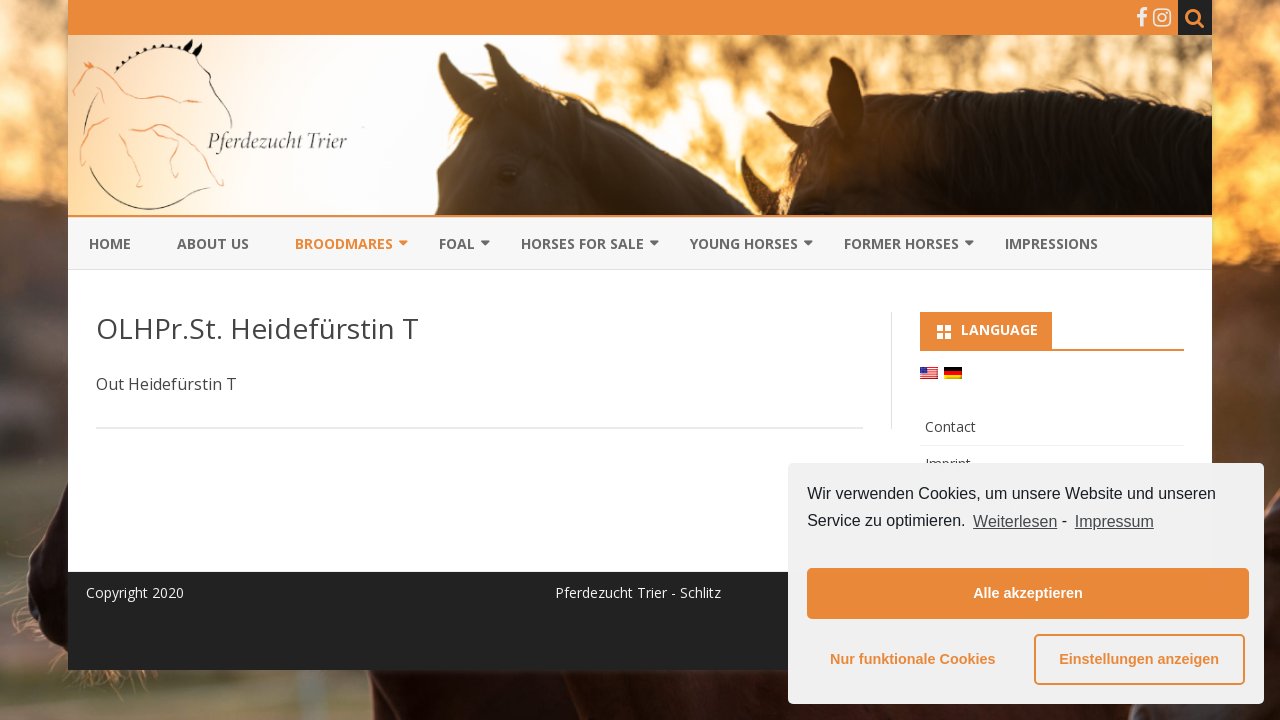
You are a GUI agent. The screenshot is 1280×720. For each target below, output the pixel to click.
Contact (950, 426)
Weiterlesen (1015, 521)
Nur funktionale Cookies (913, 659)
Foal (457, 243)
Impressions (1051, 243)
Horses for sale (582, 243)
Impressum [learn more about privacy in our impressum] (1114, 521)
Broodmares (344, 243)
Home (110, 243)
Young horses (744, 243)
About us (213, 243)
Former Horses (901, 243)
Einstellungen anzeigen (1139, 659)
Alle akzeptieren (1028, 593)
